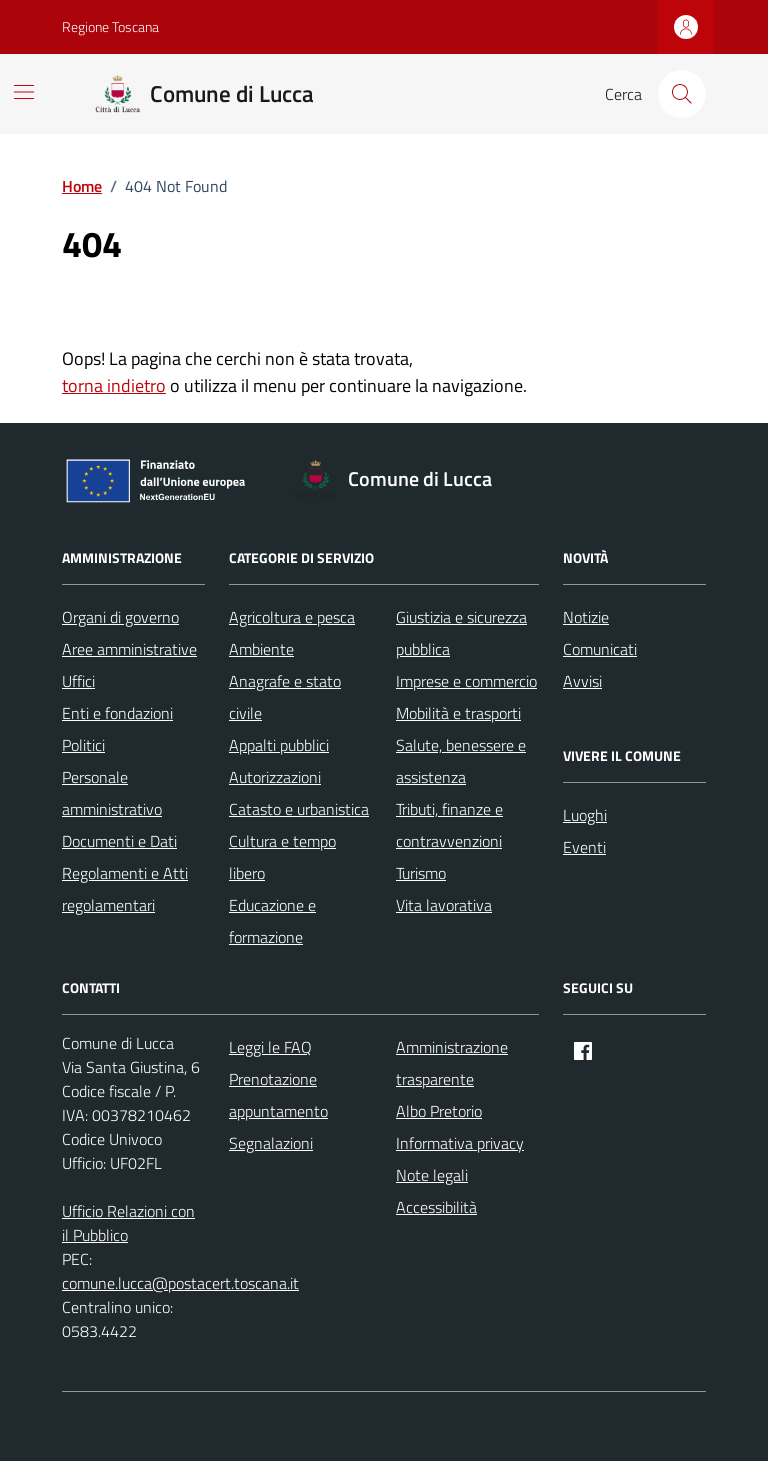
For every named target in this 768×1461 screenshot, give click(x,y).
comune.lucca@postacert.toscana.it (180, 1283)
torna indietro (114, 385)
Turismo (421, 873)
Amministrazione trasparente (452, 1063)
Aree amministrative (129, 649)
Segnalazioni (271, 1143)
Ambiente (261, 649)
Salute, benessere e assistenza (461, 761)
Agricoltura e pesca (292, 617)
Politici (83, 745)
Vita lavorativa (444, 905)
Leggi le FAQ (270, 1047)
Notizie (586, 617)
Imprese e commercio (466, 681)
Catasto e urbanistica (299, 809)
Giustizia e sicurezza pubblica (461, 633)
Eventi (584, 847)
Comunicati (600, 649)
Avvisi (582, 681)
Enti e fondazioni (117, 713)
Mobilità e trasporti (458, 713)
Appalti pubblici (279, 745)
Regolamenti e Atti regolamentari (125, 889)
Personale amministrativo (112, 793)
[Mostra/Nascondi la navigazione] (24, 92)
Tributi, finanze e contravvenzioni (449, 825)
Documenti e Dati (119, 841)
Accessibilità (436, 1207)
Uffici (78, 681)
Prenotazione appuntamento (278, 1095)
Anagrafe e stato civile (285, 697)
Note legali (432, 1175)
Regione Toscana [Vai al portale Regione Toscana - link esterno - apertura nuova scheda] (110, 26)
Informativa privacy (460, 1143)
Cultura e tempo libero (282, 857)
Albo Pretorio (439, 1111)
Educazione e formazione (272, 921)
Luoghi (585, 815)
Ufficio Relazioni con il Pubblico (128, 1223)
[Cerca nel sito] (682, 94)
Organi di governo (120, 617)
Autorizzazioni (275, 777)
